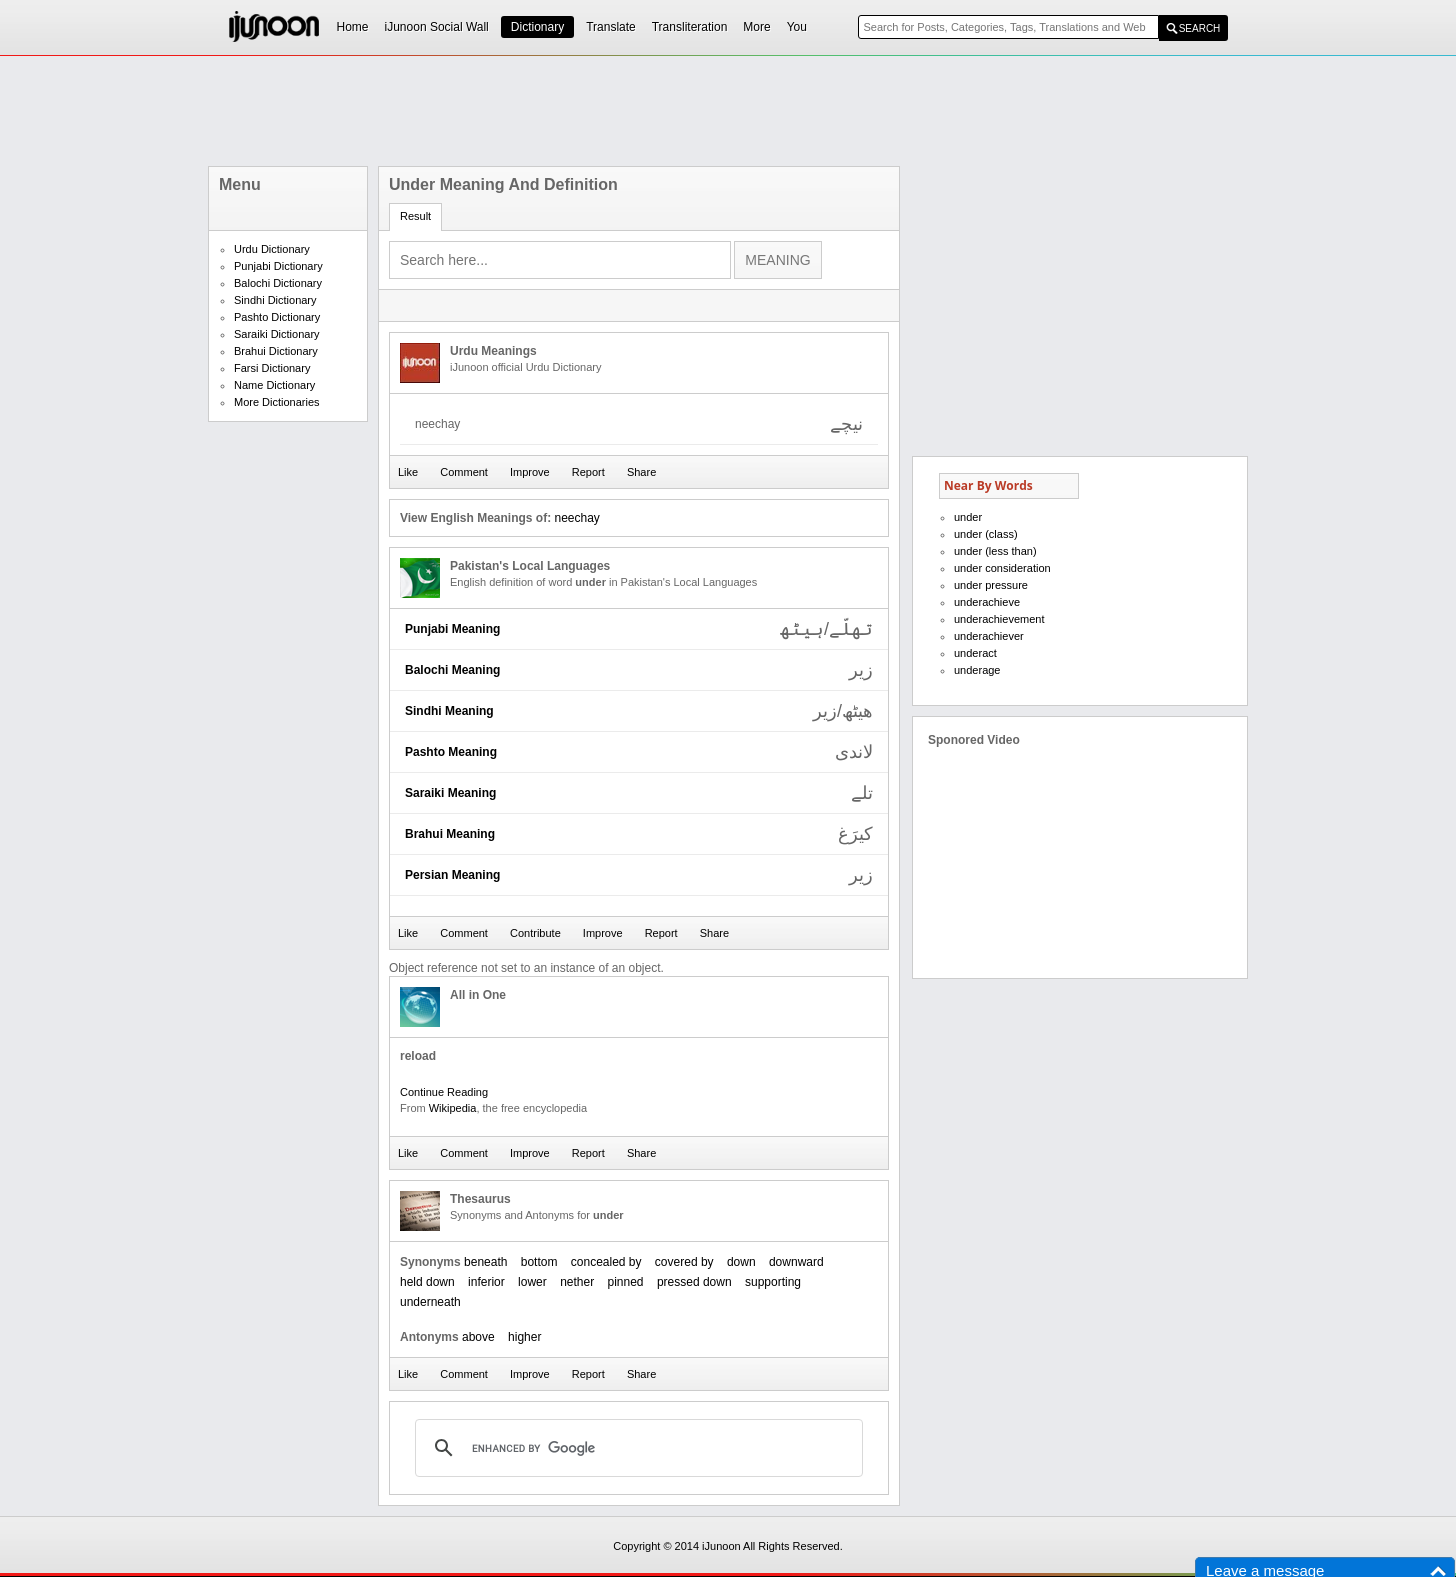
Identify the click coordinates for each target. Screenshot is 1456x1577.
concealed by (606, 1262)
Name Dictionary (274, 385)
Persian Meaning (452, 875)
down (741, 1262)
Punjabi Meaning (452, 629)
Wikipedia (453, 1108)
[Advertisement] (728, 111)
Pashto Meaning (451, 752)
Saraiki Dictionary (277, 334)
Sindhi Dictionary (275, 300)
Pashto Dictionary (277, 317)
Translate (611, 27)
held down (427, 1282)
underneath (430, 1302)
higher (524, 1337)
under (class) (986, 534)
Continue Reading (444, 1092)
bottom (539, 1262)
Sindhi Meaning (449, 711)
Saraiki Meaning (450, 793)
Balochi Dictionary (278, 283)
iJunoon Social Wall (437, 27)
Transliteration (690, 27)
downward (796, 1262)
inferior (486, 1282)
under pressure (991, 585)
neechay (576, 518)
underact (975, 653)
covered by (684, 1262)
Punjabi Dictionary (278, 266)
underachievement (999, 619)
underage (977, 670)
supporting (773, 1282)
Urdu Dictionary (272, 249)
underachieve (987, 602)
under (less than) (995, 551)
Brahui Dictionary (276, 351)
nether (577, 1282)
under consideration (1002, 568)
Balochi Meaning (452, 670)
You (797, 27)
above (478, 1337)
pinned (626, 1282)
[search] (636, 1448)
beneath (485, 1262)
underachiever (989, 636)
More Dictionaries (277, 402)
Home (353, 27)
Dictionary (537, 27)
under (968, 517)
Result (415, 216)
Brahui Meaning (450, 834)
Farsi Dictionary (272, 368)
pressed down (694, 1282)
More (756, 27)
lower (532, 1282)
